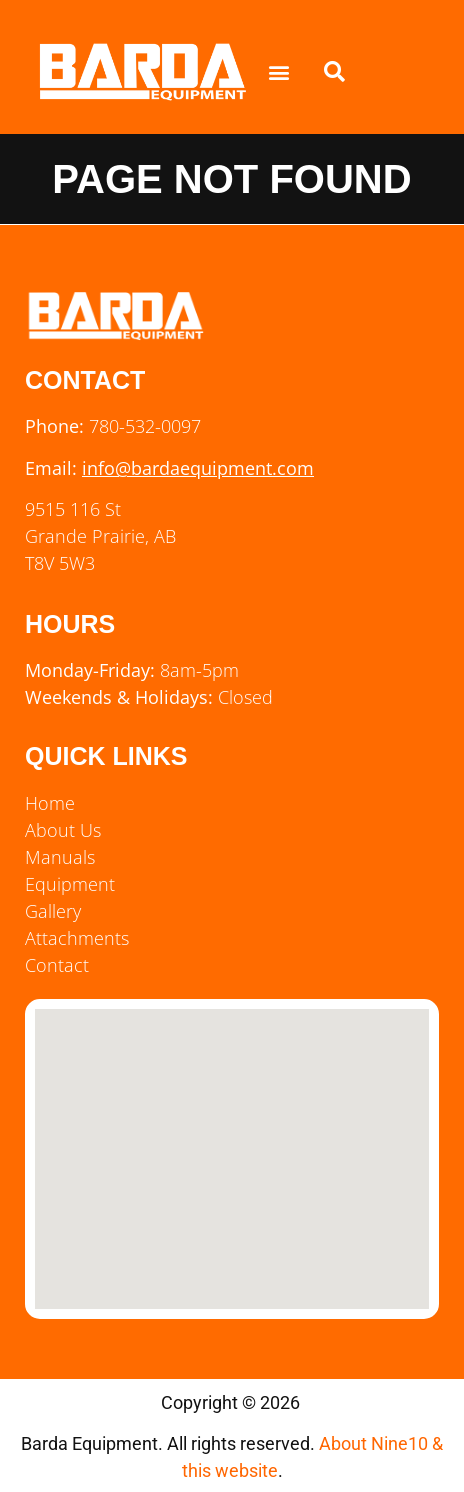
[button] (278, 72)
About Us (63, 830)
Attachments (77, 938)
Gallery (53, 911)
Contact (57, 965)
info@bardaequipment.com (198, 468)
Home (50, 803)
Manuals (60, 857)
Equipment (70, 884)
